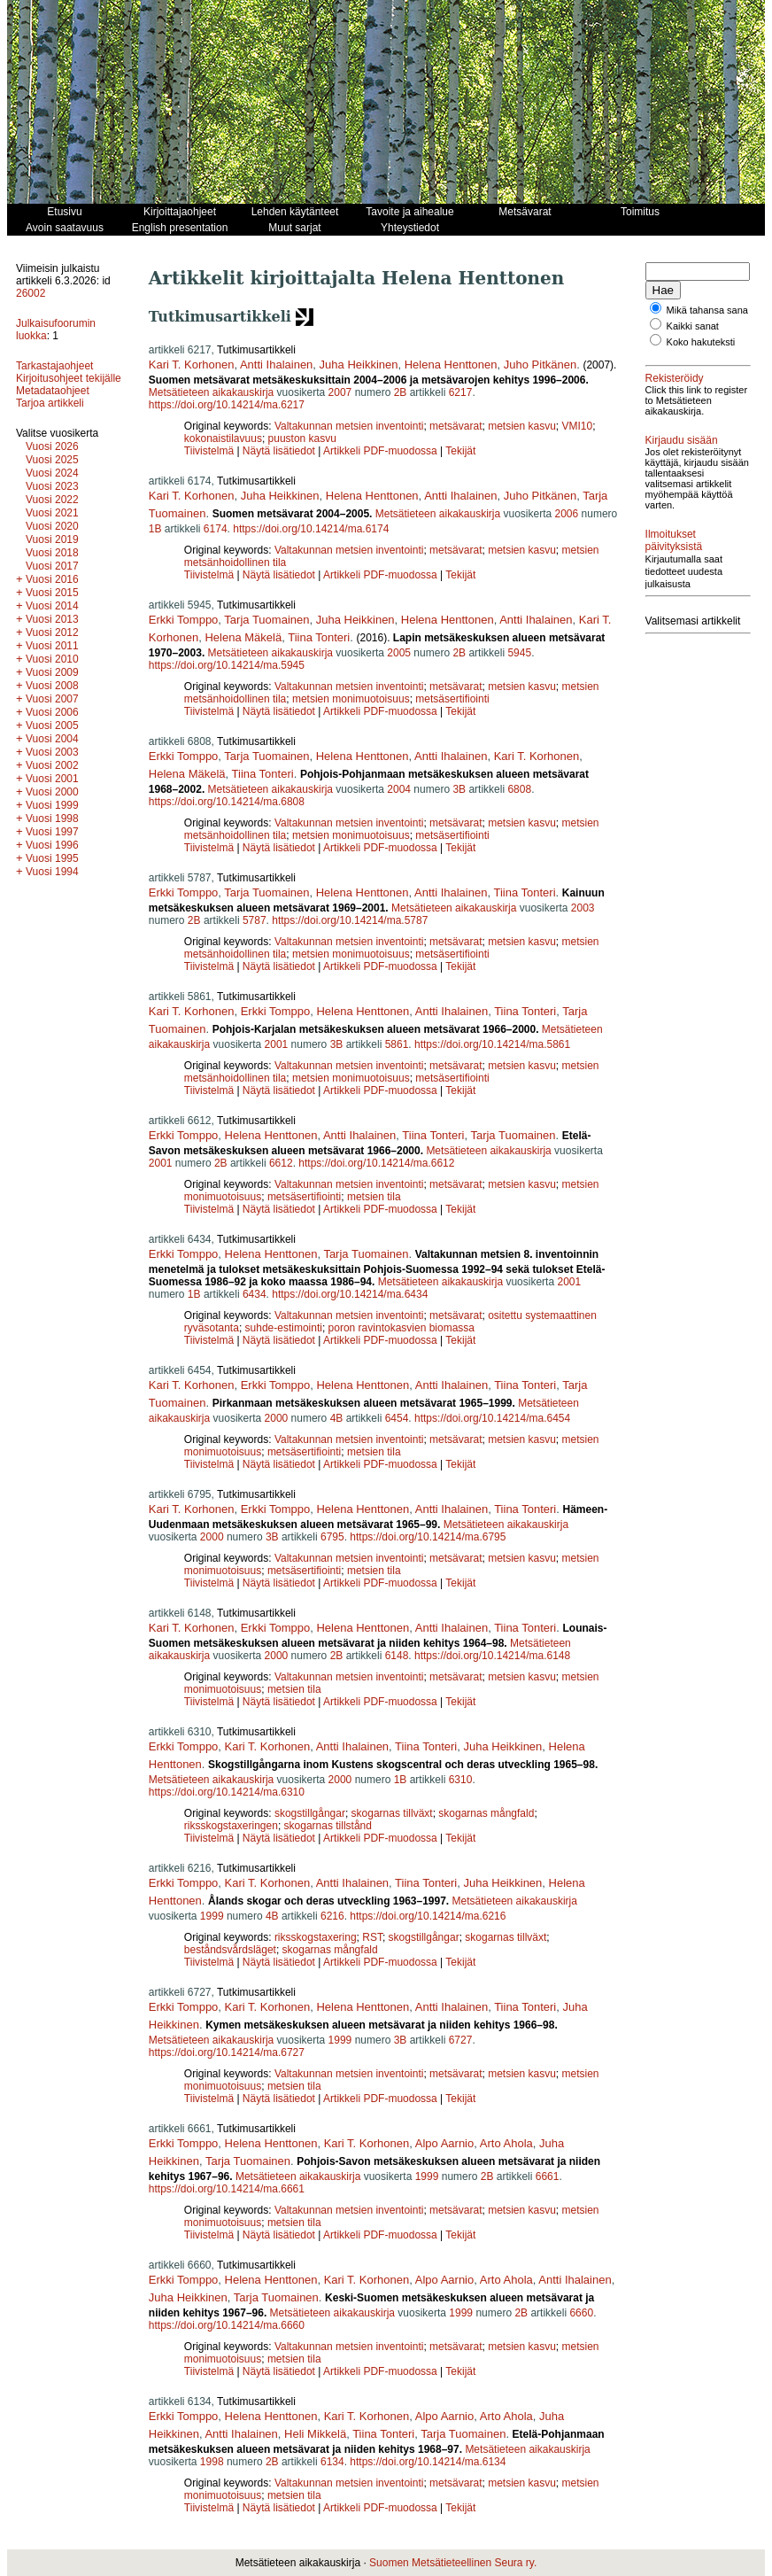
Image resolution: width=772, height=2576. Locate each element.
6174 (216, 529)
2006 (567, 514)
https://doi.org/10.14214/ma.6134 (428, 2462)
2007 (340, 392)
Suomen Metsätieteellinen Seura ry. (453, 2563)
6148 (397, 1655)
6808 (519, 789)
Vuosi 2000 (52, 792)
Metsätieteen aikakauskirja (211, 392)
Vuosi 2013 (52, 619)
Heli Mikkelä (315, 2433)
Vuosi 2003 (52, 752)
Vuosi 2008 (52, 685)
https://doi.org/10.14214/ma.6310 (227, 1792)
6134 (332, 2462)
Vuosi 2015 (52, 592)
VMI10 (577, 426)
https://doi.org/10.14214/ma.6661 (227, 2189)
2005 (399, 653)
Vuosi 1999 (52, 805)
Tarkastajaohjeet (54, 366)
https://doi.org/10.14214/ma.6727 (227, 2052)
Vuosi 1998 (52, 818)
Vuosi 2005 (52, 725)
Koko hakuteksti (701, 342)
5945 (519, 653)
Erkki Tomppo (184, 619)
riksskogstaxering (315, 1937)
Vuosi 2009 (52, 672)
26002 (30, 293)
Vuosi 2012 (52, 632)
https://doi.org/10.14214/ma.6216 (428, 1916)
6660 (581, 2313)
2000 (277, 1418)
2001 (277, 1044)
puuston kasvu (302, 438)
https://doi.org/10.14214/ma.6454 (492, 1418)
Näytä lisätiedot (280, 451)
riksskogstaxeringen (231, 1825)
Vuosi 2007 (52, 699)
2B (400, 392)
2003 (583, 908)
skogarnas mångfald (486, 1813)
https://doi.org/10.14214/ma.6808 (227, 801)
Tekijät (460, 451)
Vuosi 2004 (52, 739)
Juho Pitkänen (540, 364)
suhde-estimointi (283, 1328)
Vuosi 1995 (52, 858)
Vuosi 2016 (52, 579)
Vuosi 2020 (52, 526)
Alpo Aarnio (445, 2143)
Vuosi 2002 (52, 765)
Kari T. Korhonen (192, 364)
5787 (254, 920)
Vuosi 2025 (52, 460)
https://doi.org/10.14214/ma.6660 (227, 2325)
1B (155, 529)
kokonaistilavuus (223, 438)
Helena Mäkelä (243, 637)
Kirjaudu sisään (681, 440)
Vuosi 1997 (52, 832)
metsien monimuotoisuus (351, 699)
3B (459, 789)
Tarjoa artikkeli (50, 403)
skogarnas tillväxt (392, 1813)
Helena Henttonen (451, 364)
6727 (461, 2040)
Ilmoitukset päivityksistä (674, 540)
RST (372, 1937)
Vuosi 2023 (52, 486)
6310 (461, 1779)
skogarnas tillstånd (328, 1825)
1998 (212, 2462)
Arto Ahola (506, 2143)
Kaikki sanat (693, 326)
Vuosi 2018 (52, 553)
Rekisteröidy (674, 378)
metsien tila (374, 1197)
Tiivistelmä (209, 451)
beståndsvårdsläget (230, 1950)
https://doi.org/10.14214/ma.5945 (227, 665)
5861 (397, 1044)
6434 (254, 1294)
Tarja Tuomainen (266, 619)
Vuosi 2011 (52, 646)
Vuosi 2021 (52, 513)
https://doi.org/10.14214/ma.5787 (350, 920)
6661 (548, 2176)
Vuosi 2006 (52, 712)
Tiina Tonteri (319, 637)
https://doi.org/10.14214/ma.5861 (492, 1044)
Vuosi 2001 (52, 778)
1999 (212, 1916)
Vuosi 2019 (52, 539)
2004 (399, 789)
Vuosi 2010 (52, 659)
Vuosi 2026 (52, 446)
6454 (397, 1418)
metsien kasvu (522, 426)
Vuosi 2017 (52, 566)
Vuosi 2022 (52, 499)
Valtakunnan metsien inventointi (349, 426)
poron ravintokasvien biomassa (401, 1328)
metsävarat (455, 426)
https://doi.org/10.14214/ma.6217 (227, 405)
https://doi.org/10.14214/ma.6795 (428, 1537)
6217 (461, 392)
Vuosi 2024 (52, 473)
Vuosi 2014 (52, 606)
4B (337, 1418)
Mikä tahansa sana (707, 310)
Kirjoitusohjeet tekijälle (68, 378)
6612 (281, 1163)
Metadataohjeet (52, 390)
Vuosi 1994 (52, 871)
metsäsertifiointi (452, 699)
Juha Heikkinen (359, 364)
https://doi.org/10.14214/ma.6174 (311, 529)
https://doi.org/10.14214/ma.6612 (376, 1163)
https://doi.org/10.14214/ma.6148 (492, 1655)
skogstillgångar (309, 1813)
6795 (332, 1537)
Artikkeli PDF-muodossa (380, 451)
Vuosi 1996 (52, 845)
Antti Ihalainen (276, 364)
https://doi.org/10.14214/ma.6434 (350, 1294)
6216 (332, 1916)
